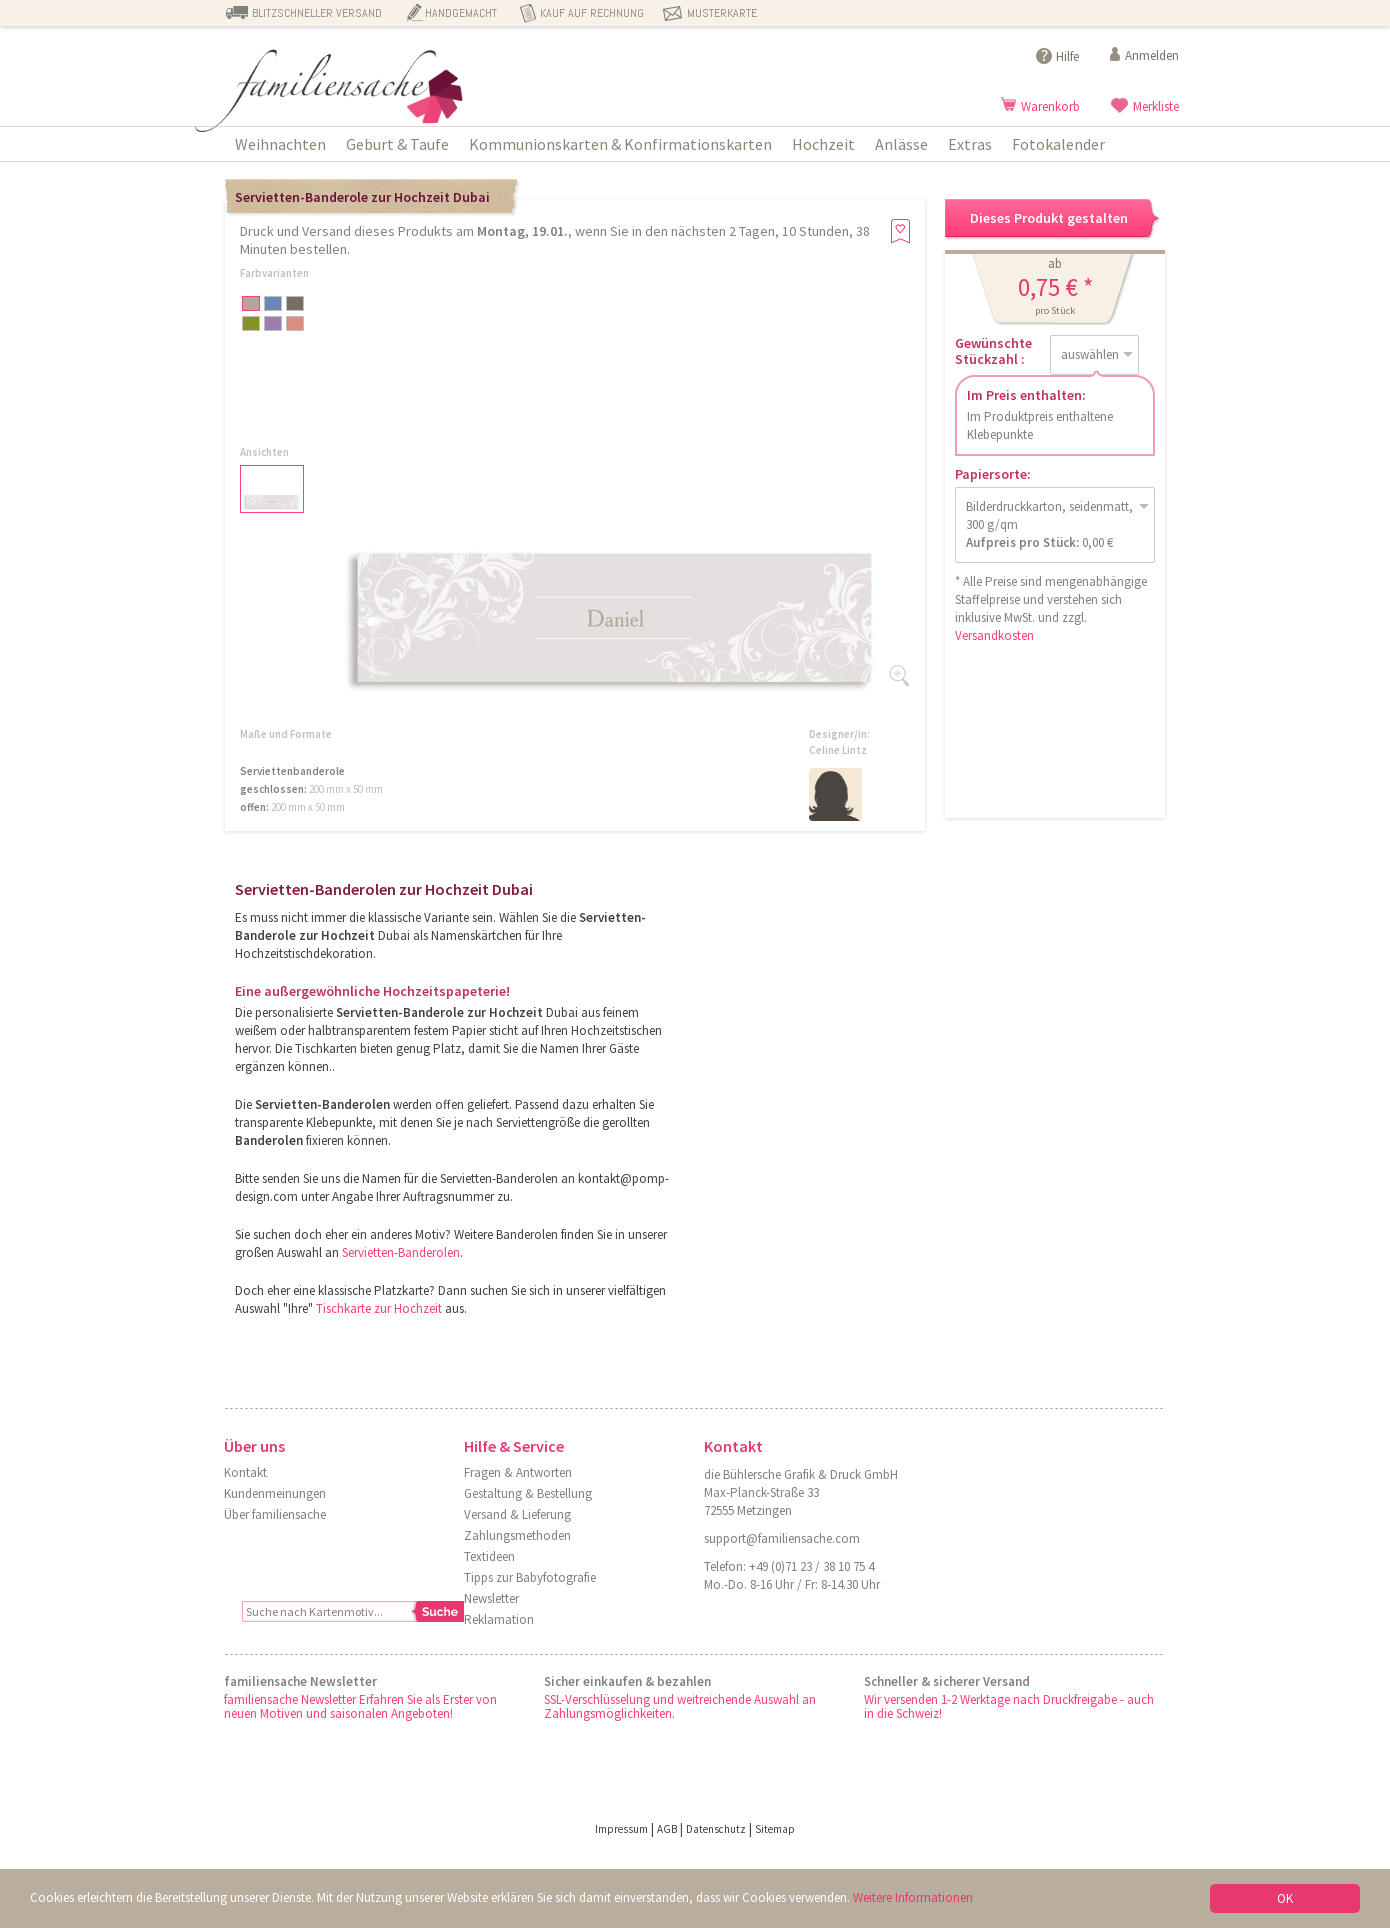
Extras (970, 144)
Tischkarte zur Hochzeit (379, 1308)
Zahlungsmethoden (517, 1535)
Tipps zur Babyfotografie (530, 1577)
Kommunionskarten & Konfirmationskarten (620, 144)
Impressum (621, 1829)
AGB (667, 1829)
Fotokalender (1058, 144)
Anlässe (901, 144)
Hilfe (1067, 56)
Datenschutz (716, 1829)
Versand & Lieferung (517, 1514)
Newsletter (491, 1598)
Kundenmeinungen (275, 1493)
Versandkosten (994, 635)
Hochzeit (823, 144)
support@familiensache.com (782, 1538)
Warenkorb (1050, 106)
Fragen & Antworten (518, 1472)
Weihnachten (280, 144)
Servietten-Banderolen (401, 1252)
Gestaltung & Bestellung (528, 1493)
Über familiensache (275, 1514)
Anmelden (1152, 55)
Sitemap (775, 1829)
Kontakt (245, 1472)
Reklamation (499, 1619)
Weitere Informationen (913, 1897)
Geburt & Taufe (397, 144)
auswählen (1090, 354)
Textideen (489, 1556)
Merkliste (1156, 106)
